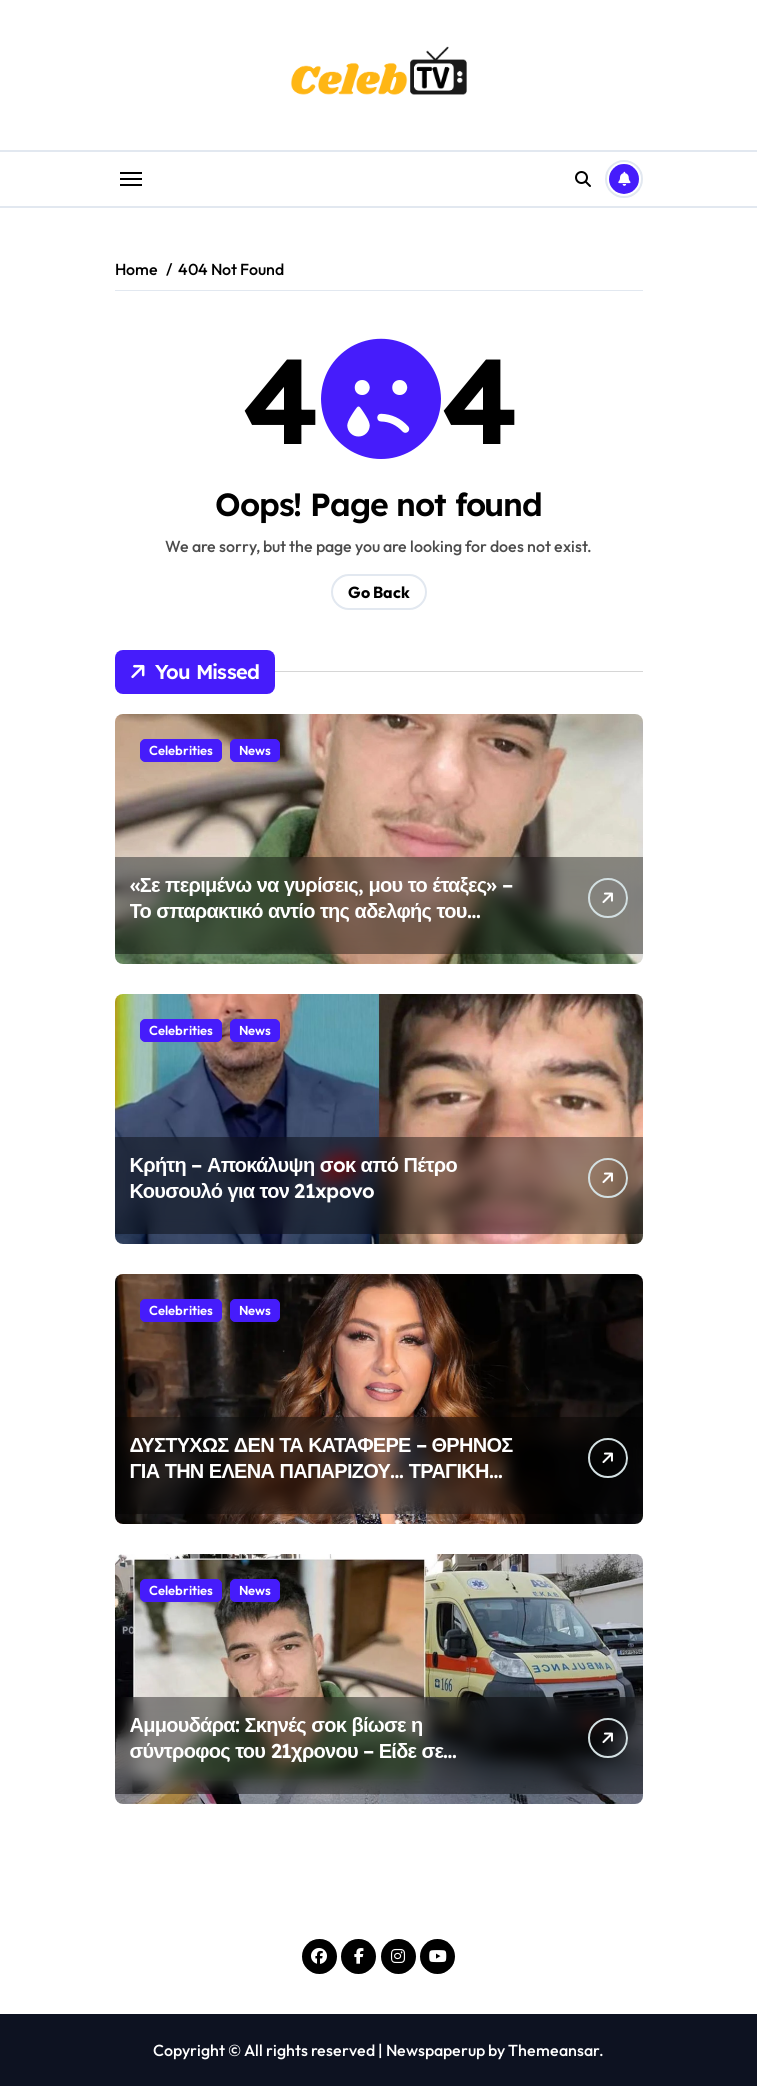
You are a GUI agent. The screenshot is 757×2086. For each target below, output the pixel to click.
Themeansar (553, 2050)
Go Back (379, 592)
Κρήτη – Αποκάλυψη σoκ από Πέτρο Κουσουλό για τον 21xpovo (293, 1177)
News (255, 750)
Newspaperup (435, 2050)
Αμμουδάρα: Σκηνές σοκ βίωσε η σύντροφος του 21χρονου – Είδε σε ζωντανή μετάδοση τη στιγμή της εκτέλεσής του (323, 1763)
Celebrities (181, 750)
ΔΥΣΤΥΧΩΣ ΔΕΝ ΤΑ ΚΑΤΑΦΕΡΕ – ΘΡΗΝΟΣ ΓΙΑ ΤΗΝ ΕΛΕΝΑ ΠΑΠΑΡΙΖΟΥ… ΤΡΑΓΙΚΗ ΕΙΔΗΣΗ (321, 1470)
